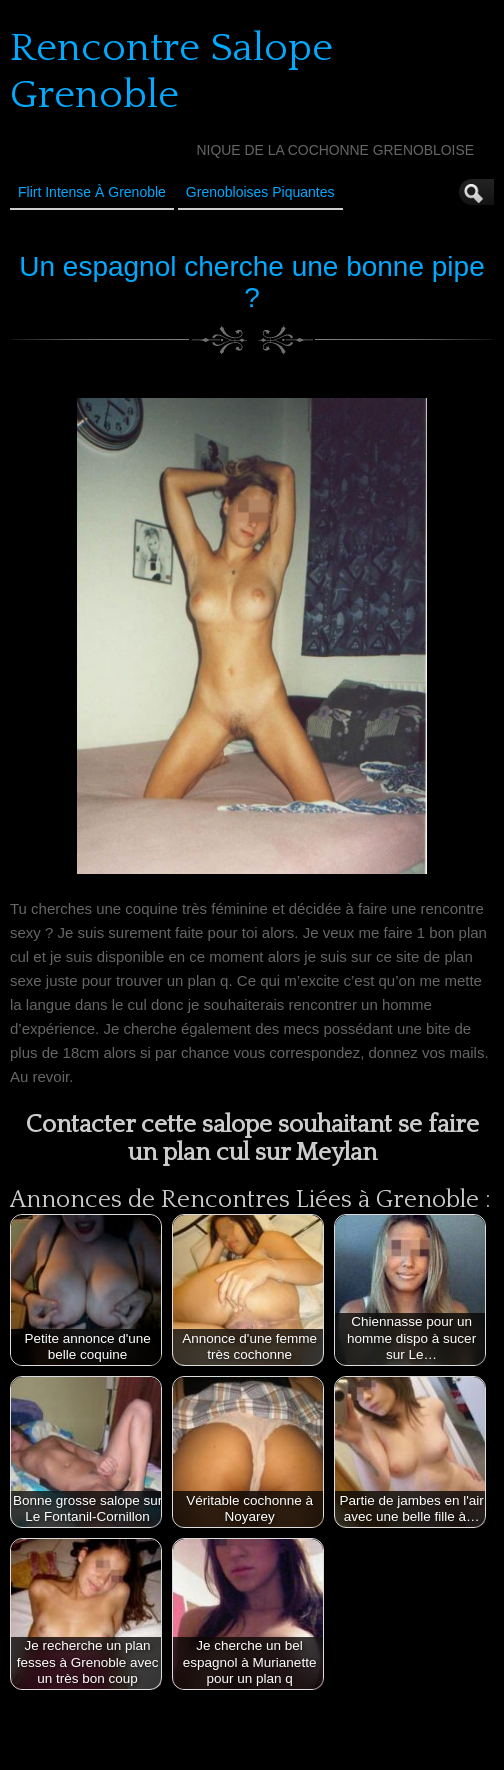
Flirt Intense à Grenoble (92, 192)
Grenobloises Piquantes (260, 192)
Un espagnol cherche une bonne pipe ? (251, 282)
